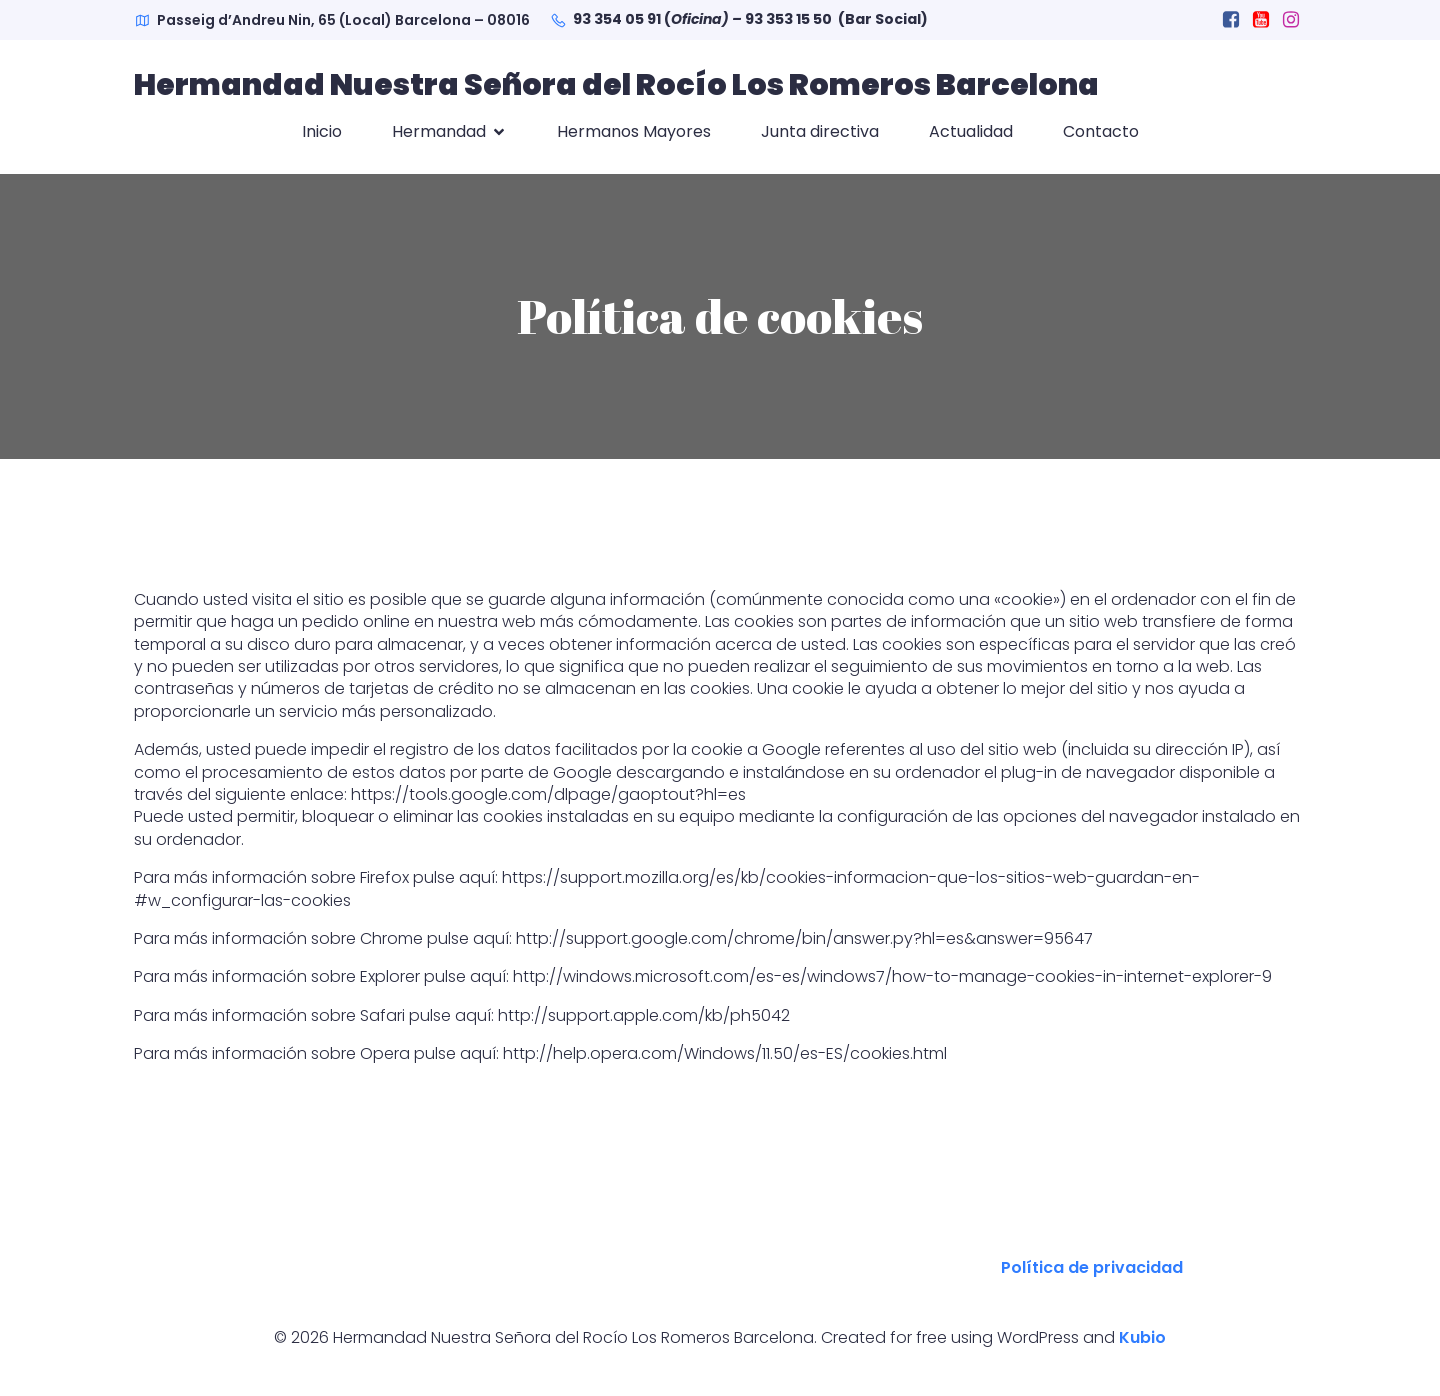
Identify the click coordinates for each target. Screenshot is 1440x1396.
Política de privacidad (1092, 1267)
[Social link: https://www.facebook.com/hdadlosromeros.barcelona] (1231, 20)
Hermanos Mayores (634, 131)
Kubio (1142, 1337)
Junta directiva (820, 131)
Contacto (1101, 131)
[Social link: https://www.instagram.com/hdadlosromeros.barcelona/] (1291, 20)
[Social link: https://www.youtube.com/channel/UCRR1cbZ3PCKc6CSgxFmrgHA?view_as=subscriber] (1261, 20)
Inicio (322, 131)
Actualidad (971, 131)
